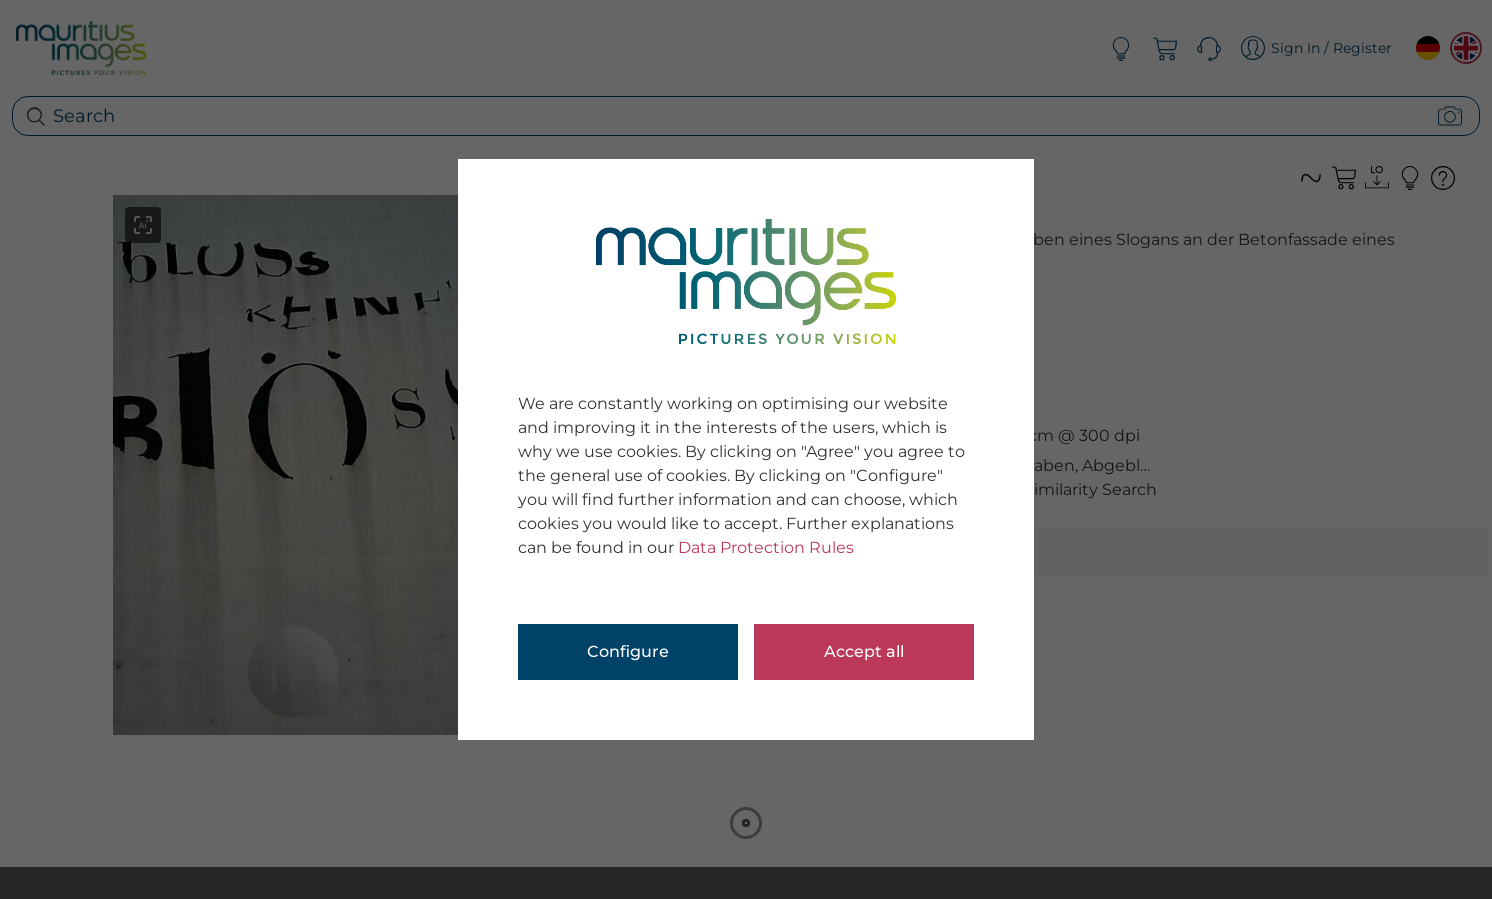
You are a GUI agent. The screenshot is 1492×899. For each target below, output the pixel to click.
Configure (628, 651)
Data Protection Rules (766, 547)
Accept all (864, 651)
